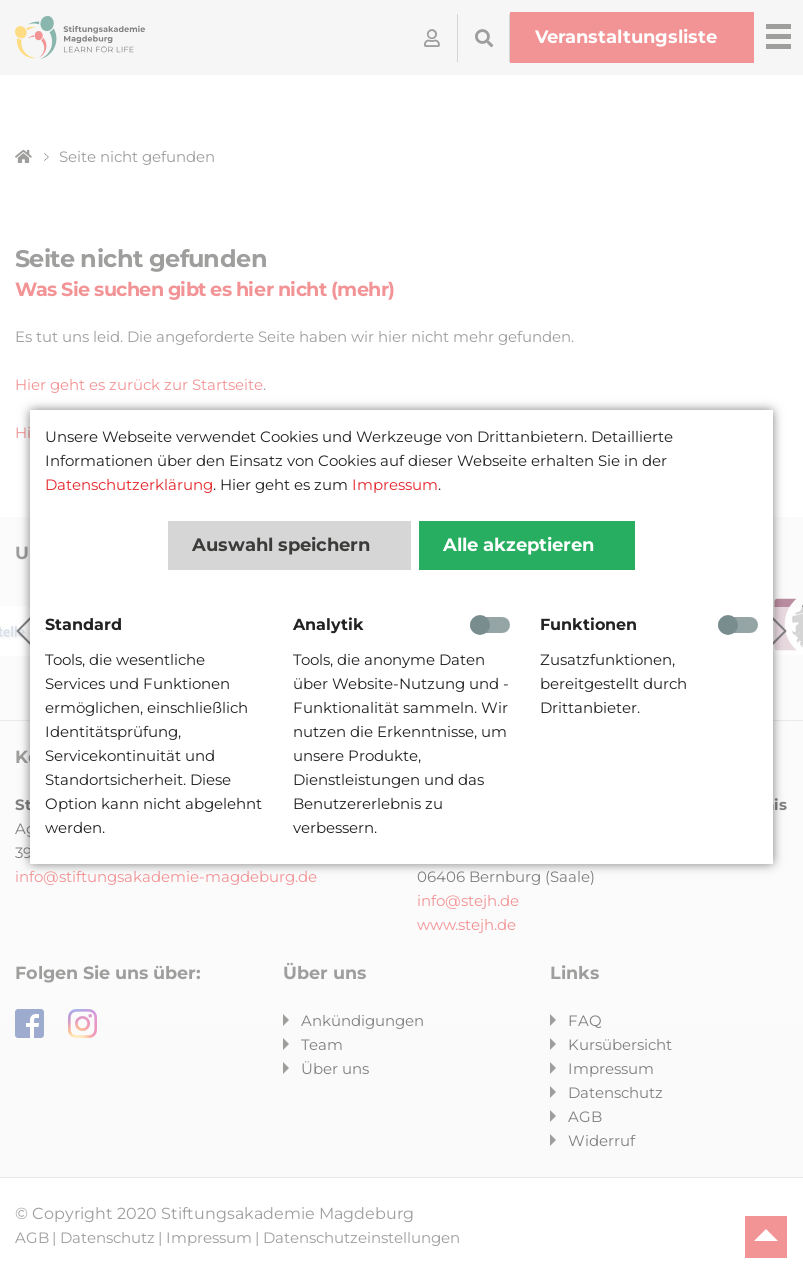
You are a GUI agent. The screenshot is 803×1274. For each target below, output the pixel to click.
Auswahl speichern (283, 545)
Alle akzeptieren (521, 545)
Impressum (395, 484)
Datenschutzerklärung (129, 484)
